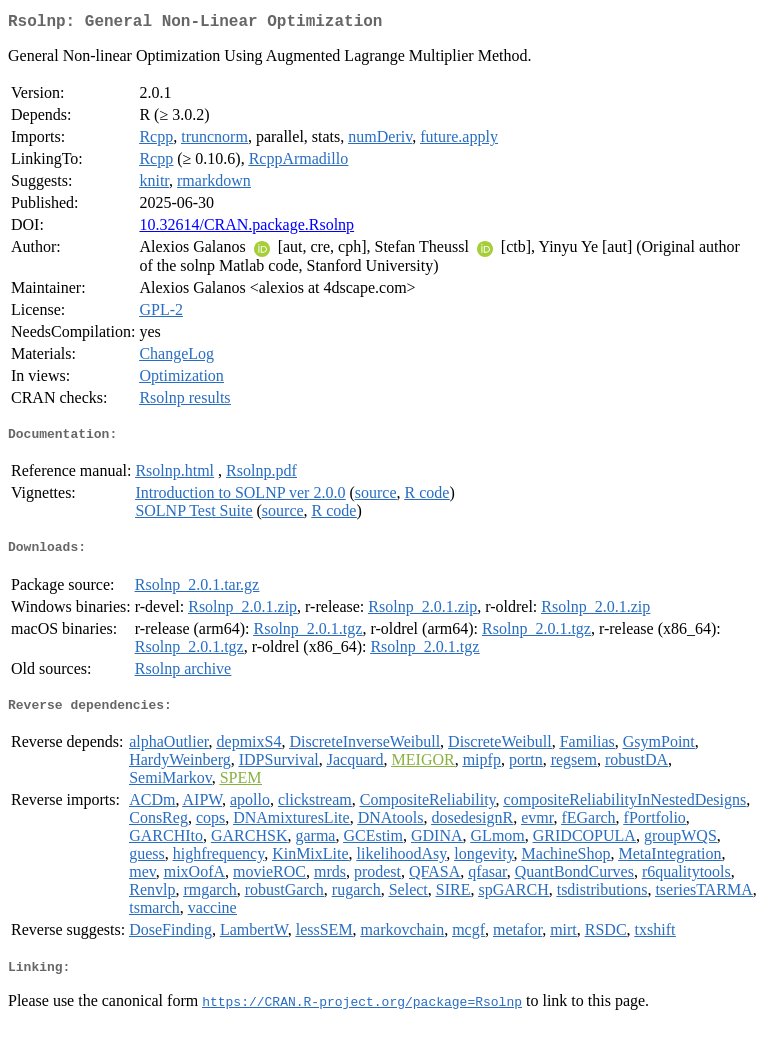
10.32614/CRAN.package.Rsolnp (246, 228)
